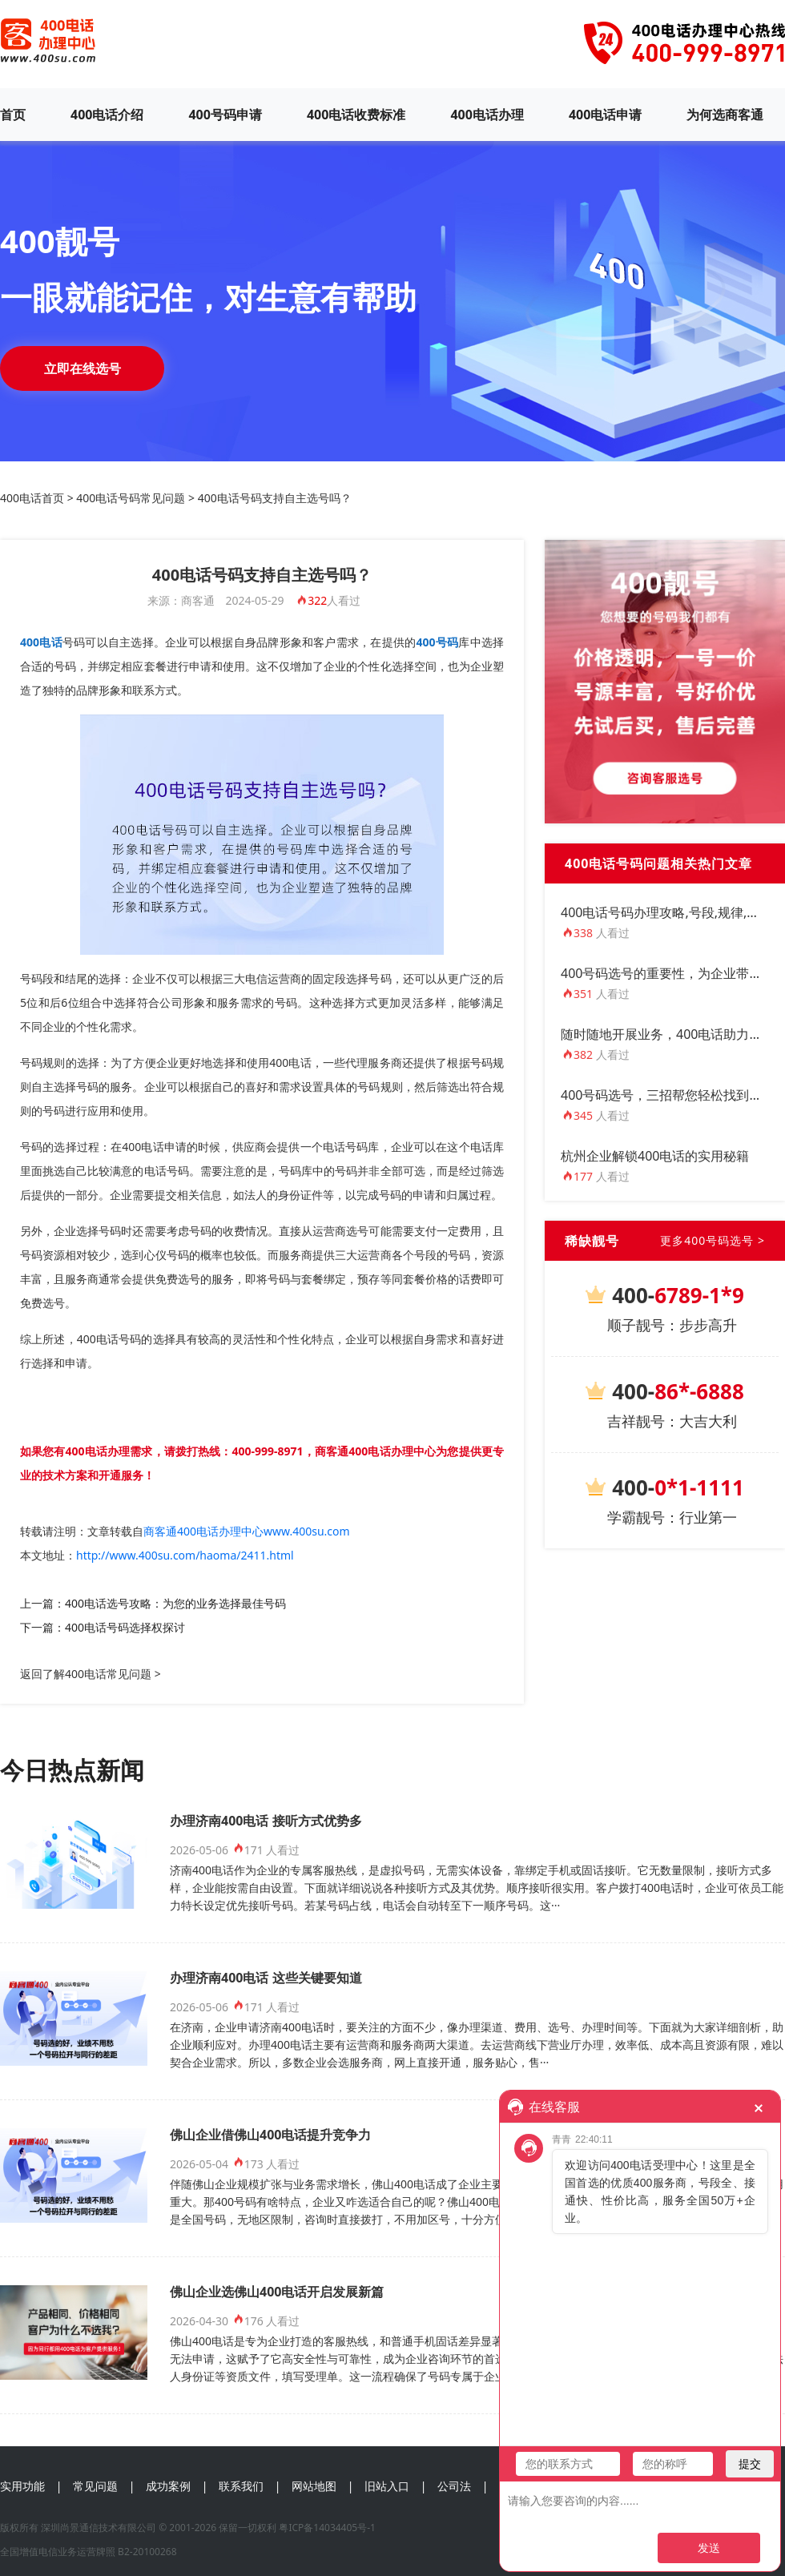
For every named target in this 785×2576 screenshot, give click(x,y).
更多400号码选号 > (712, 1240)
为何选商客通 (724, 114)
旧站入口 (386, 2485)
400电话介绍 (106, 114)
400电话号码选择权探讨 (125, 1627)
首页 (13, 114)
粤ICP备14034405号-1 (327, 2527)
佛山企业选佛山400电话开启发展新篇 (277, 2291)
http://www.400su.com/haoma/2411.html (185, 1555)
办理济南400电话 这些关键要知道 (266, 1977)
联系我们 (241, 2485)
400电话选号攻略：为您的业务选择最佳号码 (175, 1603)
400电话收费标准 (356, 114)
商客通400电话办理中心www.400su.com (246, 1531)
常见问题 (95, 2485)
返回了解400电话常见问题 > (90, 1673)
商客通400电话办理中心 (375, 1451)
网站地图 (314, 2485)
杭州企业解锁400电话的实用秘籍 (655, 1156)
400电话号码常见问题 (130, 497)
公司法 (454, 2485)
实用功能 (22, 2485)
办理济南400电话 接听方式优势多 (266, 1820)
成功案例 (168, 2485)
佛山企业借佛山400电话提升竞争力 (270, 2134)
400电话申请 (605, 114)
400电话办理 (486, 114)
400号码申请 (224, 114)
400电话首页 (32, 497)
